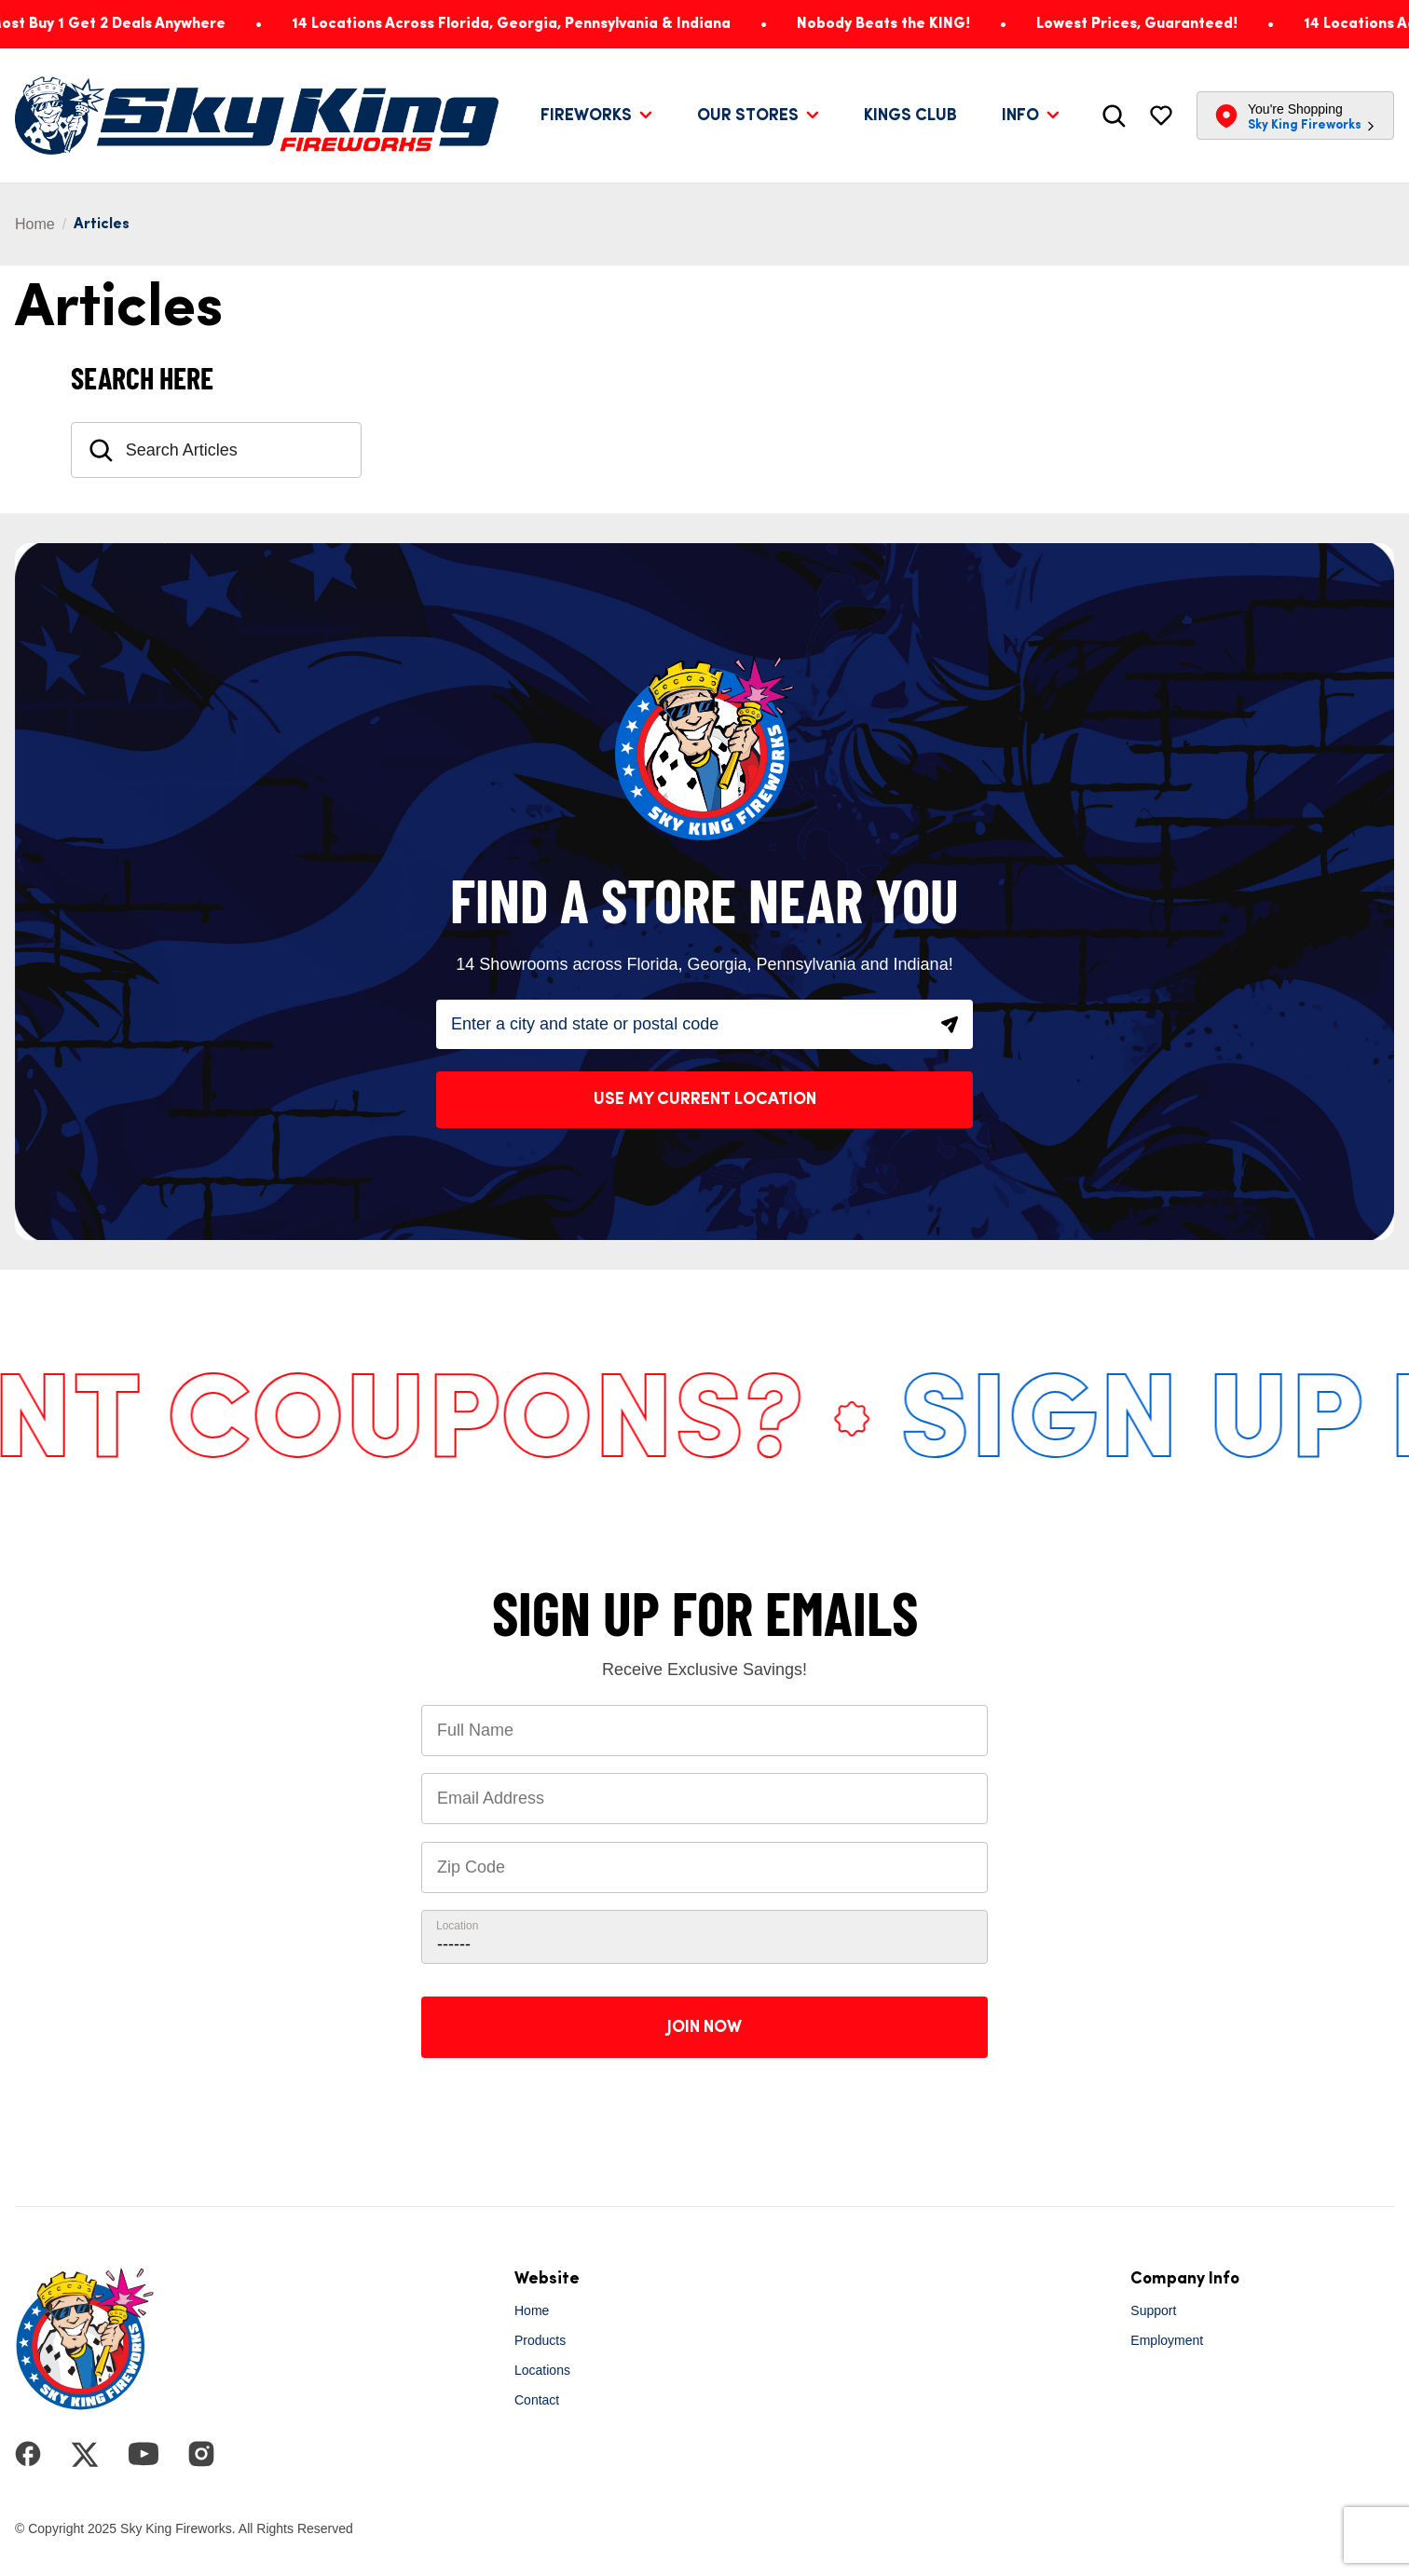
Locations (542, 2370)
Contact (536, 2399)
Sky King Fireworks (1304, 125)
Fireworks (586, 115)
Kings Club (910, 115)
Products (540, 2340)
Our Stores (748, 115)
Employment (1166, 2340)
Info (1020, 115)
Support (1153, 2310)
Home (35, 224)
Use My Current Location (705, 1099)
